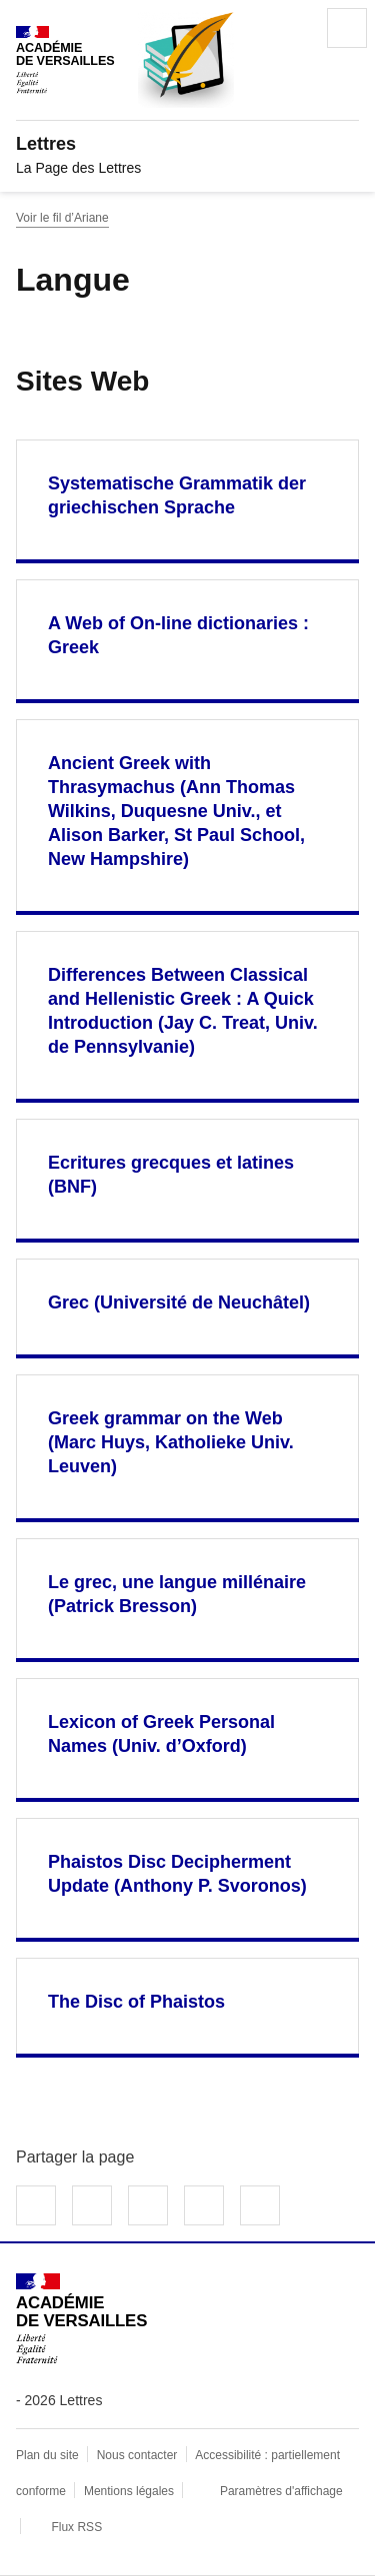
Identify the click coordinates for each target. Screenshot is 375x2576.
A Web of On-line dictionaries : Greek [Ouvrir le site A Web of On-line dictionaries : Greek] (178, 635)
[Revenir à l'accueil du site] (81, 2318)
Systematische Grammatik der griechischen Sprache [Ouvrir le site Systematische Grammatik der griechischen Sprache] (177, 495)
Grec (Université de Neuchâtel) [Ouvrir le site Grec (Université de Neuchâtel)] (179, 1302)
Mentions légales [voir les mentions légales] (129, 2491)
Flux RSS (76, 2527)
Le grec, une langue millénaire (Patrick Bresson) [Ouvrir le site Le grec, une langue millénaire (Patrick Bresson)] (177, 1594)
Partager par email (204, 2205)
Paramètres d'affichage (281, 2491)
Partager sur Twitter (92, 2205)
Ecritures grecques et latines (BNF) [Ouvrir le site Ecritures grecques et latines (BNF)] (171, 1175)
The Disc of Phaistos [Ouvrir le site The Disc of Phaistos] (136, 2002)
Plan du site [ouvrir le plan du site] (47, 2455)
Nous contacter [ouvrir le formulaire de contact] (137, 2455)
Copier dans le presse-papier (260, 2205)
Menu (347, 28)
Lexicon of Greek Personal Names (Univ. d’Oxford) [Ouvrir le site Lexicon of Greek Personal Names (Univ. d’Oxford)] (161, 1734)
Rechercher (291, 28)
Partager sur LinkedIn (148, 2205)
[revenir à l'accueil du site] (187, 144)
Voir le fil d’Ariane (62, 218)
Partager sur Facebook (36, 2205)
